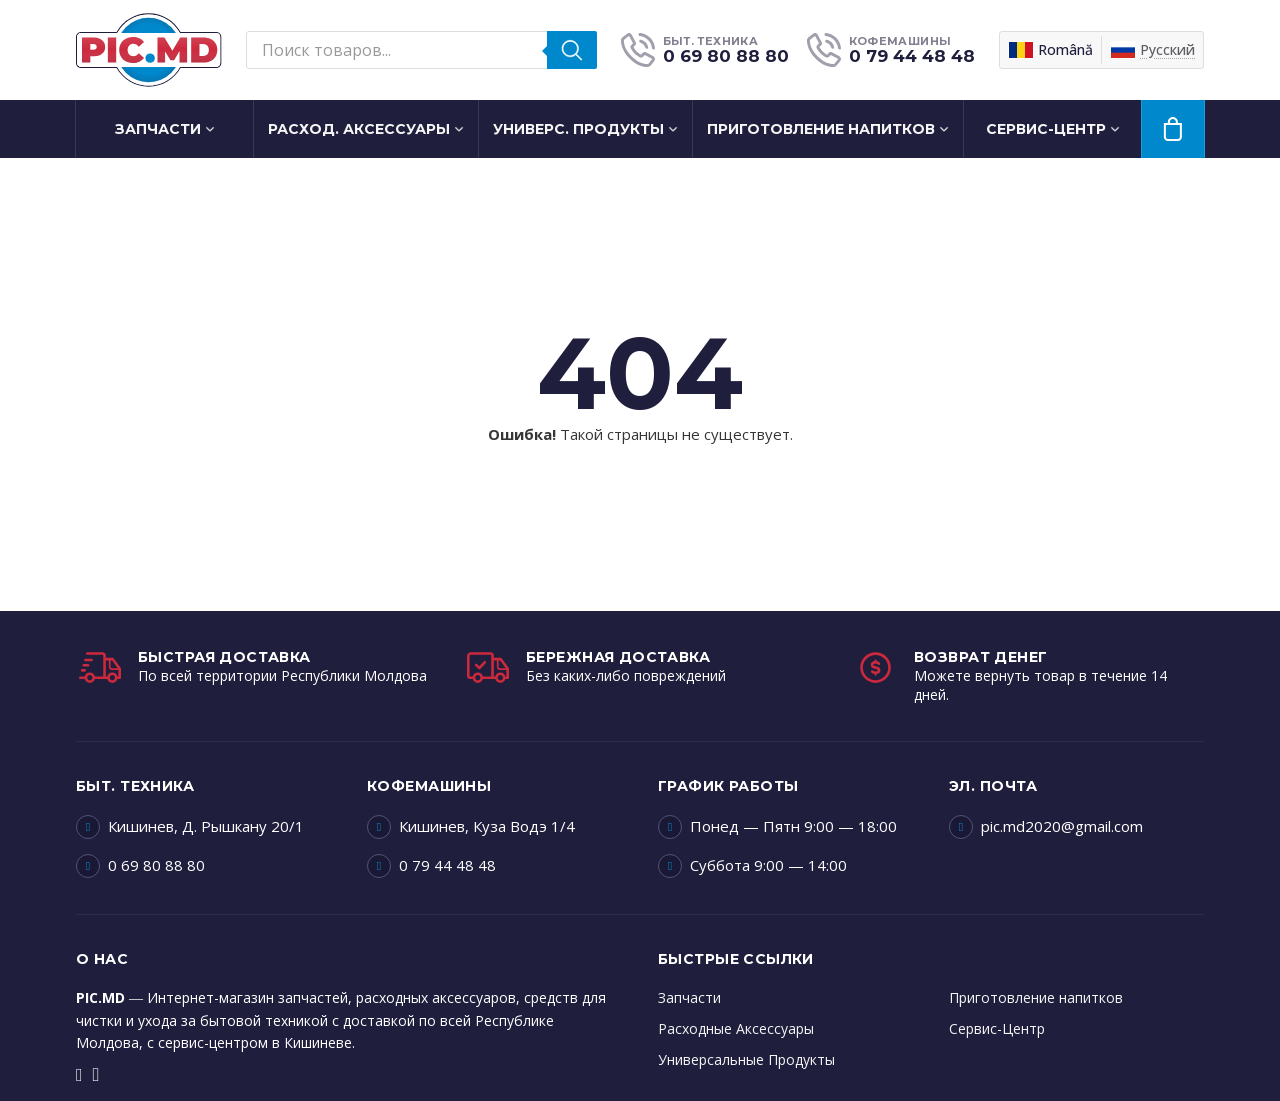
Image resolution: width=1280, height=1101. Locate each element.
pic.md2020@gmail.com (1062, 826)
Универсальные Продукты (746, 1059)
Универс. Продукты (578, 129)
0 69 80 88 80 (156, 865)
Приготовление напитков (821, 129)
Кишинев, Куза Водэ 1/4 (487, 826)
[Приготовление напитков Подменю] (951, 129)
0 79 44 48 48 (447, 865)
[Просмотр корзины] (1173, 129)
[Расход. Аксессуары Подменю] (466, 129)
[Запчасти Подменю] (217, 129)
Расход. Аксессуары (359, 129)
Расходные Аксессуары (736, 1028)
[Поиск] (572, 50)
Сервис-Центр (1046, 129)
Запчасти (158, 129)
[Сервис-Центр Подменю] (1122, 129)
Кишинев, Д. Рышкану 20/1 (206, 826)
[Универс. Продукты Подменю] (680, 129)
